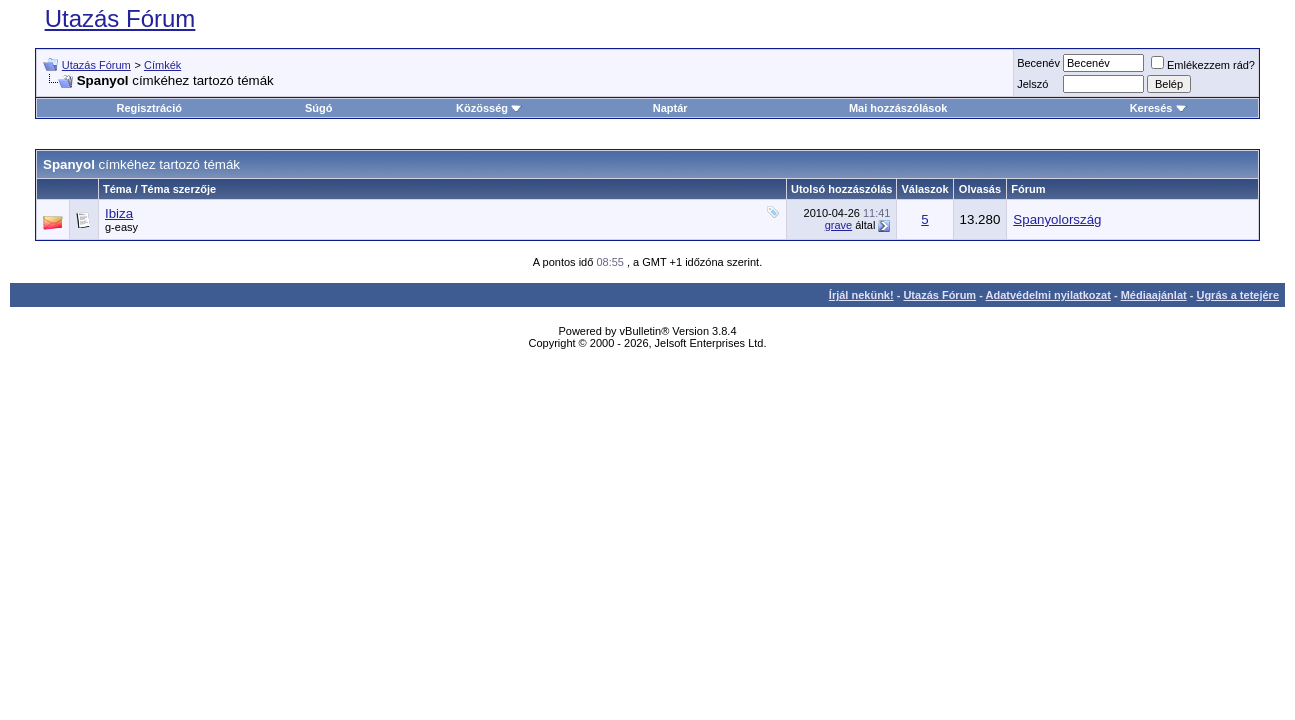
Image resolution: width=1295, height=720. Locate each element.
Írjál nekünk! (861, 295)
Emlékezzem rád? (1203, 65)
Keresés (1158, 108)
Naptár (670, 108)
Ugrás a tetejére (1237, 295)
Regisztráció (149, 108)
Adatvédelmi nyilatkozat (1048, 295)
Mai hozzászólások (898, 108)
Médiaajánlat (1154, 295)
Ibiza (119, 213)
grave (839, 225)
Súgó (319, 108)
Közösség (489, 108)
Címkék (162, 65)
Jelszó (1032, 84)
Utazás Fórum (120, 18)
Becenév (1038, 63)
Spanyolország (1057, 219)
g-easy (121, 227)
